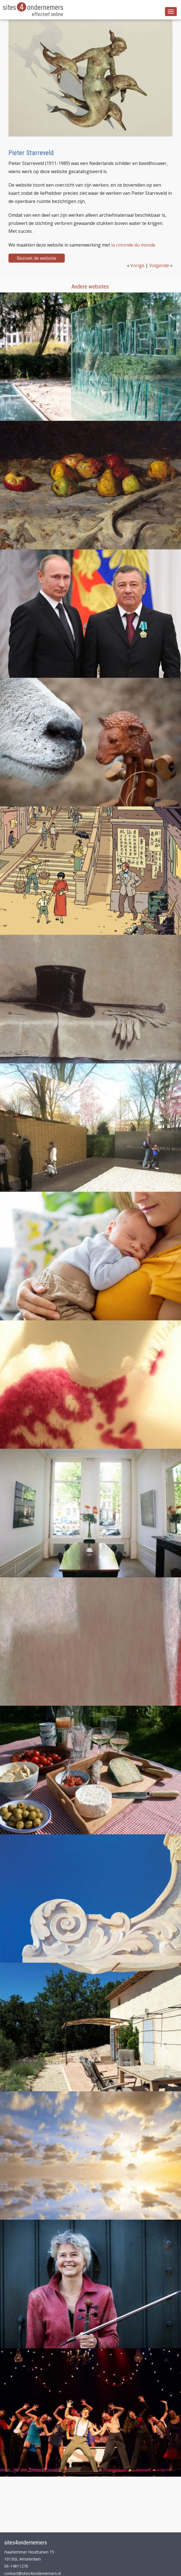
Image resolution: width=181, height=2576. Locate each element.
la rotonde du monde (133, 245)
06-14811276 (16, 2566)
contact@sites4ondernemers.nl (32, 2573)
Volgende (159, 265)
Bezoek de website (36, 258)
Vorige (137, 265)
